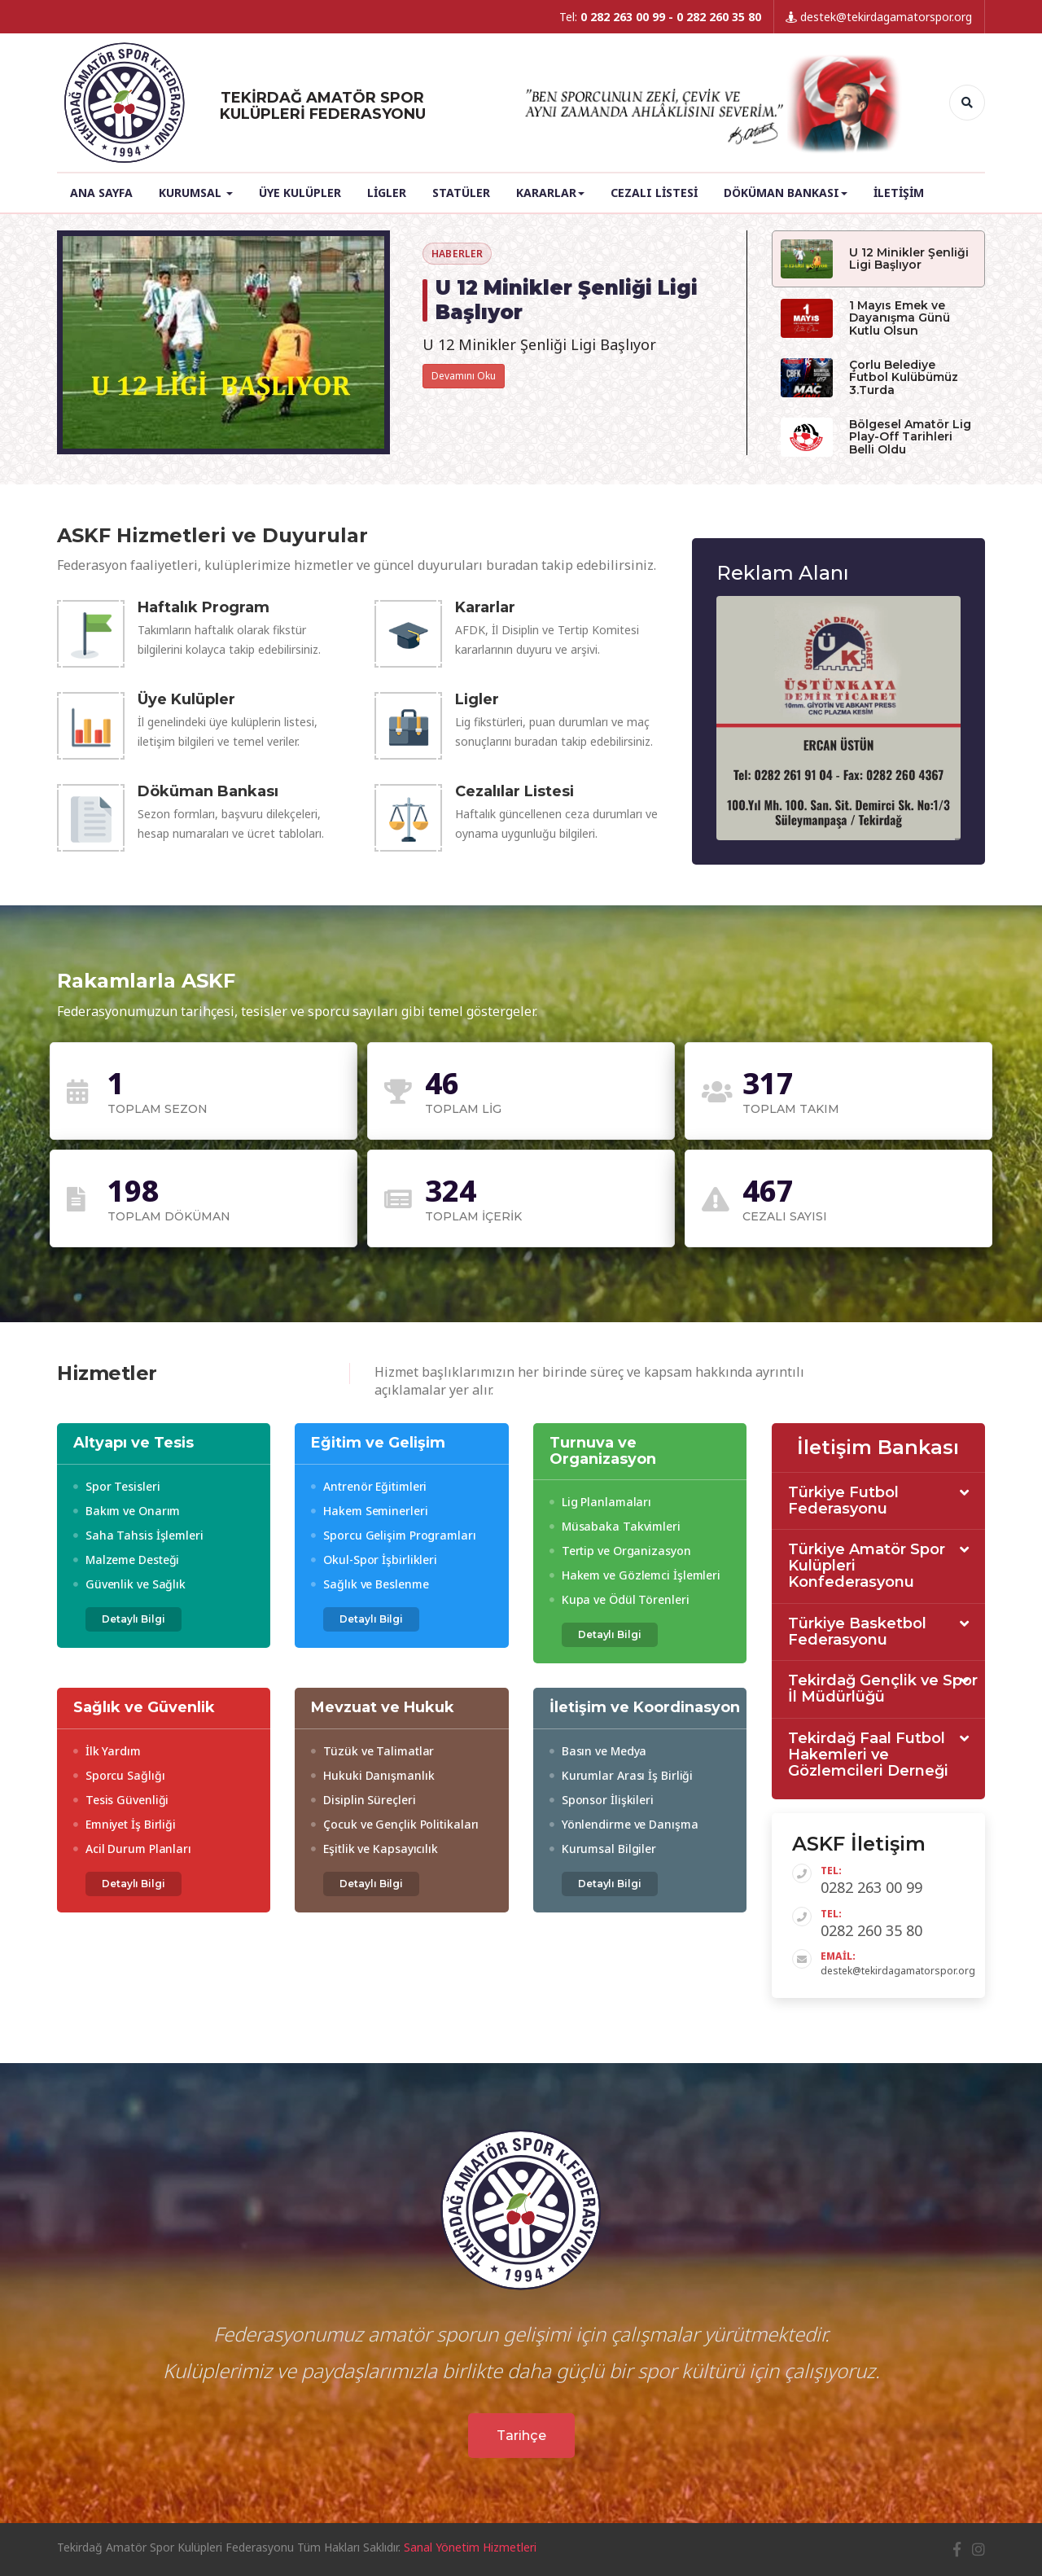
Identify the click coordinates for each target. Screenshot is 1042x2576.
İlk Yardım (107, 1751)
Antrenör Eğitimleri (369, 1486)
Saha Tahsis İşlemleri (138, 1535)
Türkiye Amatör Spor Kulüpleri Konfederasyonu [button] (866, 1566)
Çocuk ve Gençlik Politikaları (395, 1824)
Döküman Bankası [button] (785, 192)
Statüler (461, 192)
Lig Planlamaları (600, 1501)
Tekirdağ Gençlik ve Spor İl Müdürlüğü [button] (883, 1689)
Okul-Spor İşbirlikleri (374, 1559)
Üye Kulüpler (300, 192)
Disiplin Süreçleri (363, 1799)
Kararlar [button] (550, 192)
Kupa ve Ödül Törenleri (619, 1599)
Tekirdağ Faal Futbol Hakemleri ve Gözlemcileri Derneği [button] (868, 1755)
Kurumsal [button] (196, 192)
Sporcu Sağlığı (118, 1775)
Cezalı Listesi (654, 192)
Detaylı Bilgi (133, 1619)
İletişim (898, 192)
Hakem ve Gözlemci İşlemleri (634, 1575)
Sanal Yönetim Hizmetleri (470, 2547)
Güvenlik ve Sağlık (129, 1584)
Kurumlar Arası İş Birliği (621, 1775)
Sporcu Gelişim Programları (393, 1535)
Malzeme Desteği (126, 1559)
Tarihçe (521, 2435)
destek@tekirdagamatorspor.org (879, 16)
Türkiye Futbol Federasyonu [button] (843, 1501)
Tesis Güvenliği (121, 1799)
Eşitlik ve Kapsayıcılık (374, 1848)
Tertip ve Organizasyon (620, 1550)
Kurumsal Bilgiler (602, 1848)
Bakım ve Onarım (126, 1510)
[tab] (879, 1502)
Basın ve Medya (597, 1751)
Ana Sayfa (101, 192)
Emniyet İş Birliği (124, 1824)
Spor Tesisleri (116, 1486)
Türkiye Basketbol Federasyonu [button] (857, 1632)
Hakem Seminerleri (369, 1510)
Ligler (386, 192)
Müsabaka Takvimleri (615, 1526)
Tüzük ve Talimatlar (372, 1751)
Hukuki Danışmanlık (372, 1775)
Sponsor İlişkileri (601, 1799)
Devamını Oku (463, 376)
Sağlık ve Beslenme (369, 1584)
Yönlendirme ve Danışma (623, 1824)
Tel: (660, 16)
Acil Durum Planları (132, 1848)
